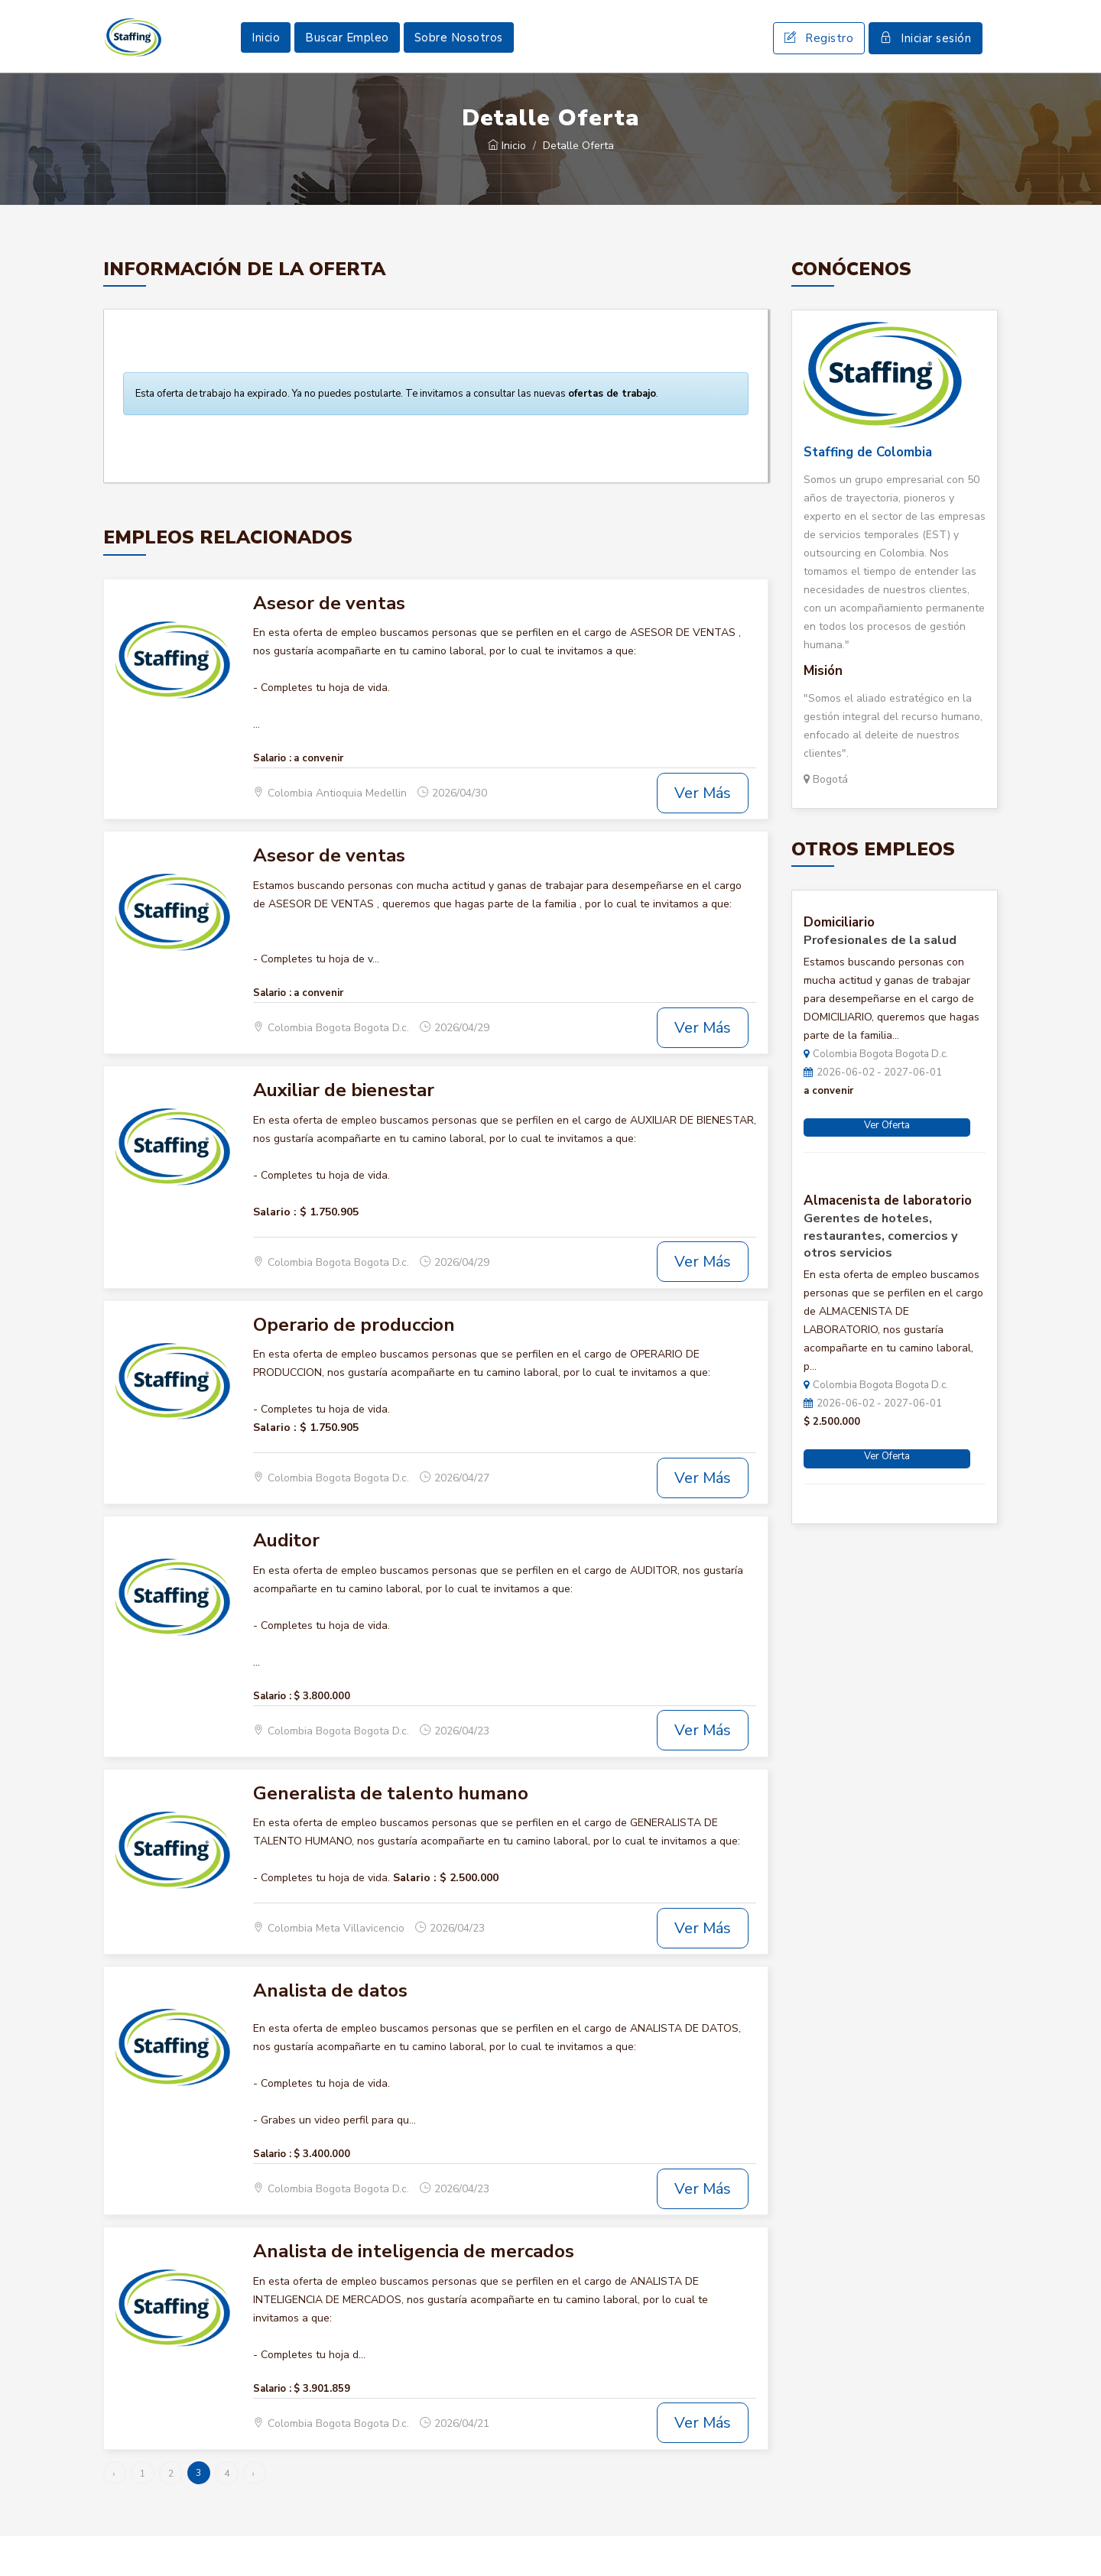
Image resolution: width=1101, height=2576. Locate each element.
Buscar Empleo (347, 57)
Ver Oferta (887, 1165)
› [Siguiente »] (253, 2513)
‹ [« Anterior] (113, 2513)
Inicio (266, 57)
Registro (818, 58)
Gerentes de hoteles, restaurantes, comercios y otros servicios (881, 1276)
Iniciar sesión (925, 58)
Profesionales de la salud (880, 980)
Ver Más (702, 832)
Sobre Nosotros (458, 57)
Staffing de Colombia (868, 492)
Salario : (272, 798)
